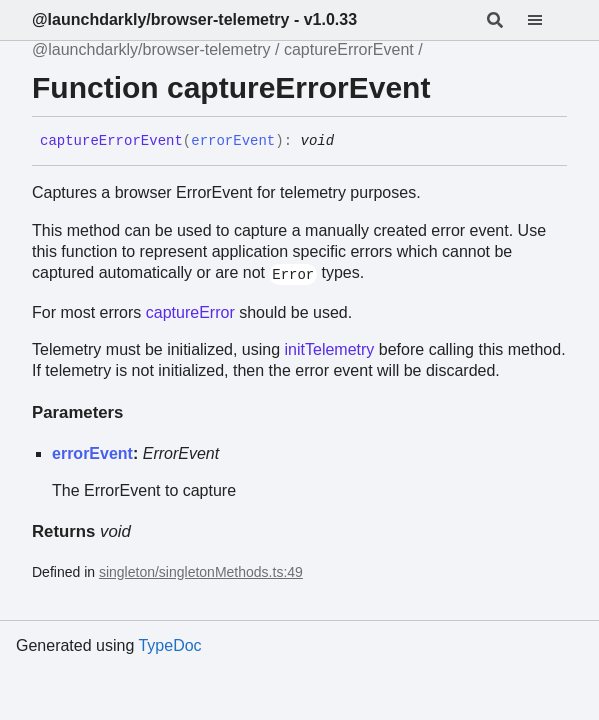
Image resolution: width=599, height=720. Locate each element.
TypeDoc (169, 645)
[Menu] (547, 20)
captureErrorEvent (349, 49)
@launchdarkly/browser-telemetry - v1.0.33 (194, 19)
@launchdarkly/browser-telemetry (151, 49)
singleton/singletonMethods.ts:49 (201, 572)
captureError (190, 312)
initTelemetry (330, 349)
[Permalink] (349, 142)
